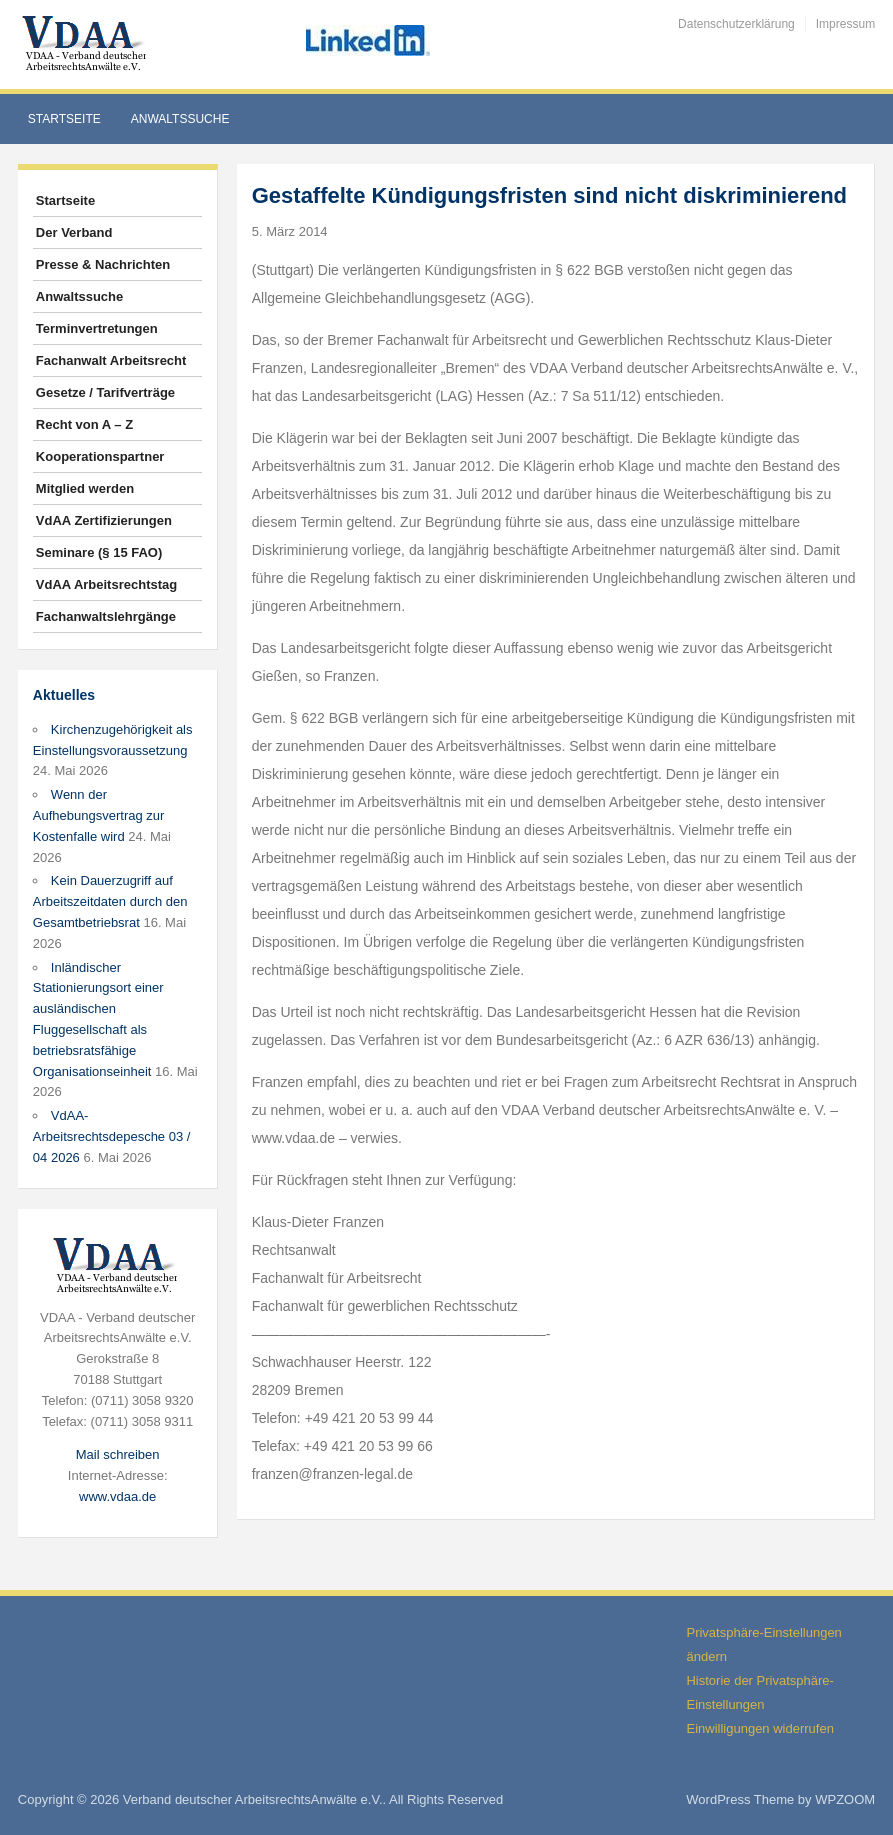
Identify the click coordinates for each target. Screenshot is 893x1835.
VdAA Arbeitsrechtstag (106, 584)
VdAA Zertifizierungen (104, 520)
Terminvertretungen (97, 328)
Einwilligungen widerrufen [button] (759, 1728)
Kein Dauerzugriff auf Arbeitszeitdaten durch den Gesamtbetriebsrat (110, 901)
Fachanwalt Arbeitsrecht (111, 360)
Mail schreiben (118, 1454)
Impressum (845, 24)
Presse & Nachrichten (103, 264)
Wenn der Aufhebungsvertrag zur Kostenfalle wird (99, 815)
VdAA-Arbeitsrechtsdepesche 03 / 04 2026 (112, 1136)
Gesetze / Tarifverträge (105, 392)
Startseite (64, 119)
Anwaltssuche (180, 119)
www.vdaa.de (117, 1496)
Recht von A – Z (84, 424)
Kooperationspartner (100, 456)
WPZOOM (845, 1799)
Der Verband (74, 232)
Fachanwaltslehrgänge (106, 616)
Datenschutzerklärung (736, 24)
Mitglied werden (85, 488)
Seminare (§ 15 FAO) (99, 552)
